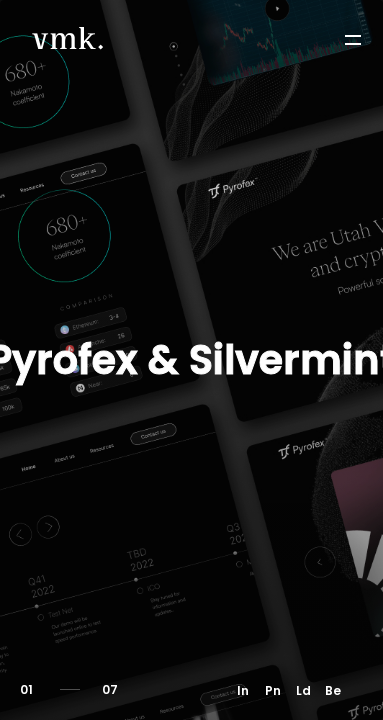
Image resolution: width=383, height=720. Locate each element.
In (243, 690)
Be (333, 690)
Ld (303, 690)
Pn (273, 690)
